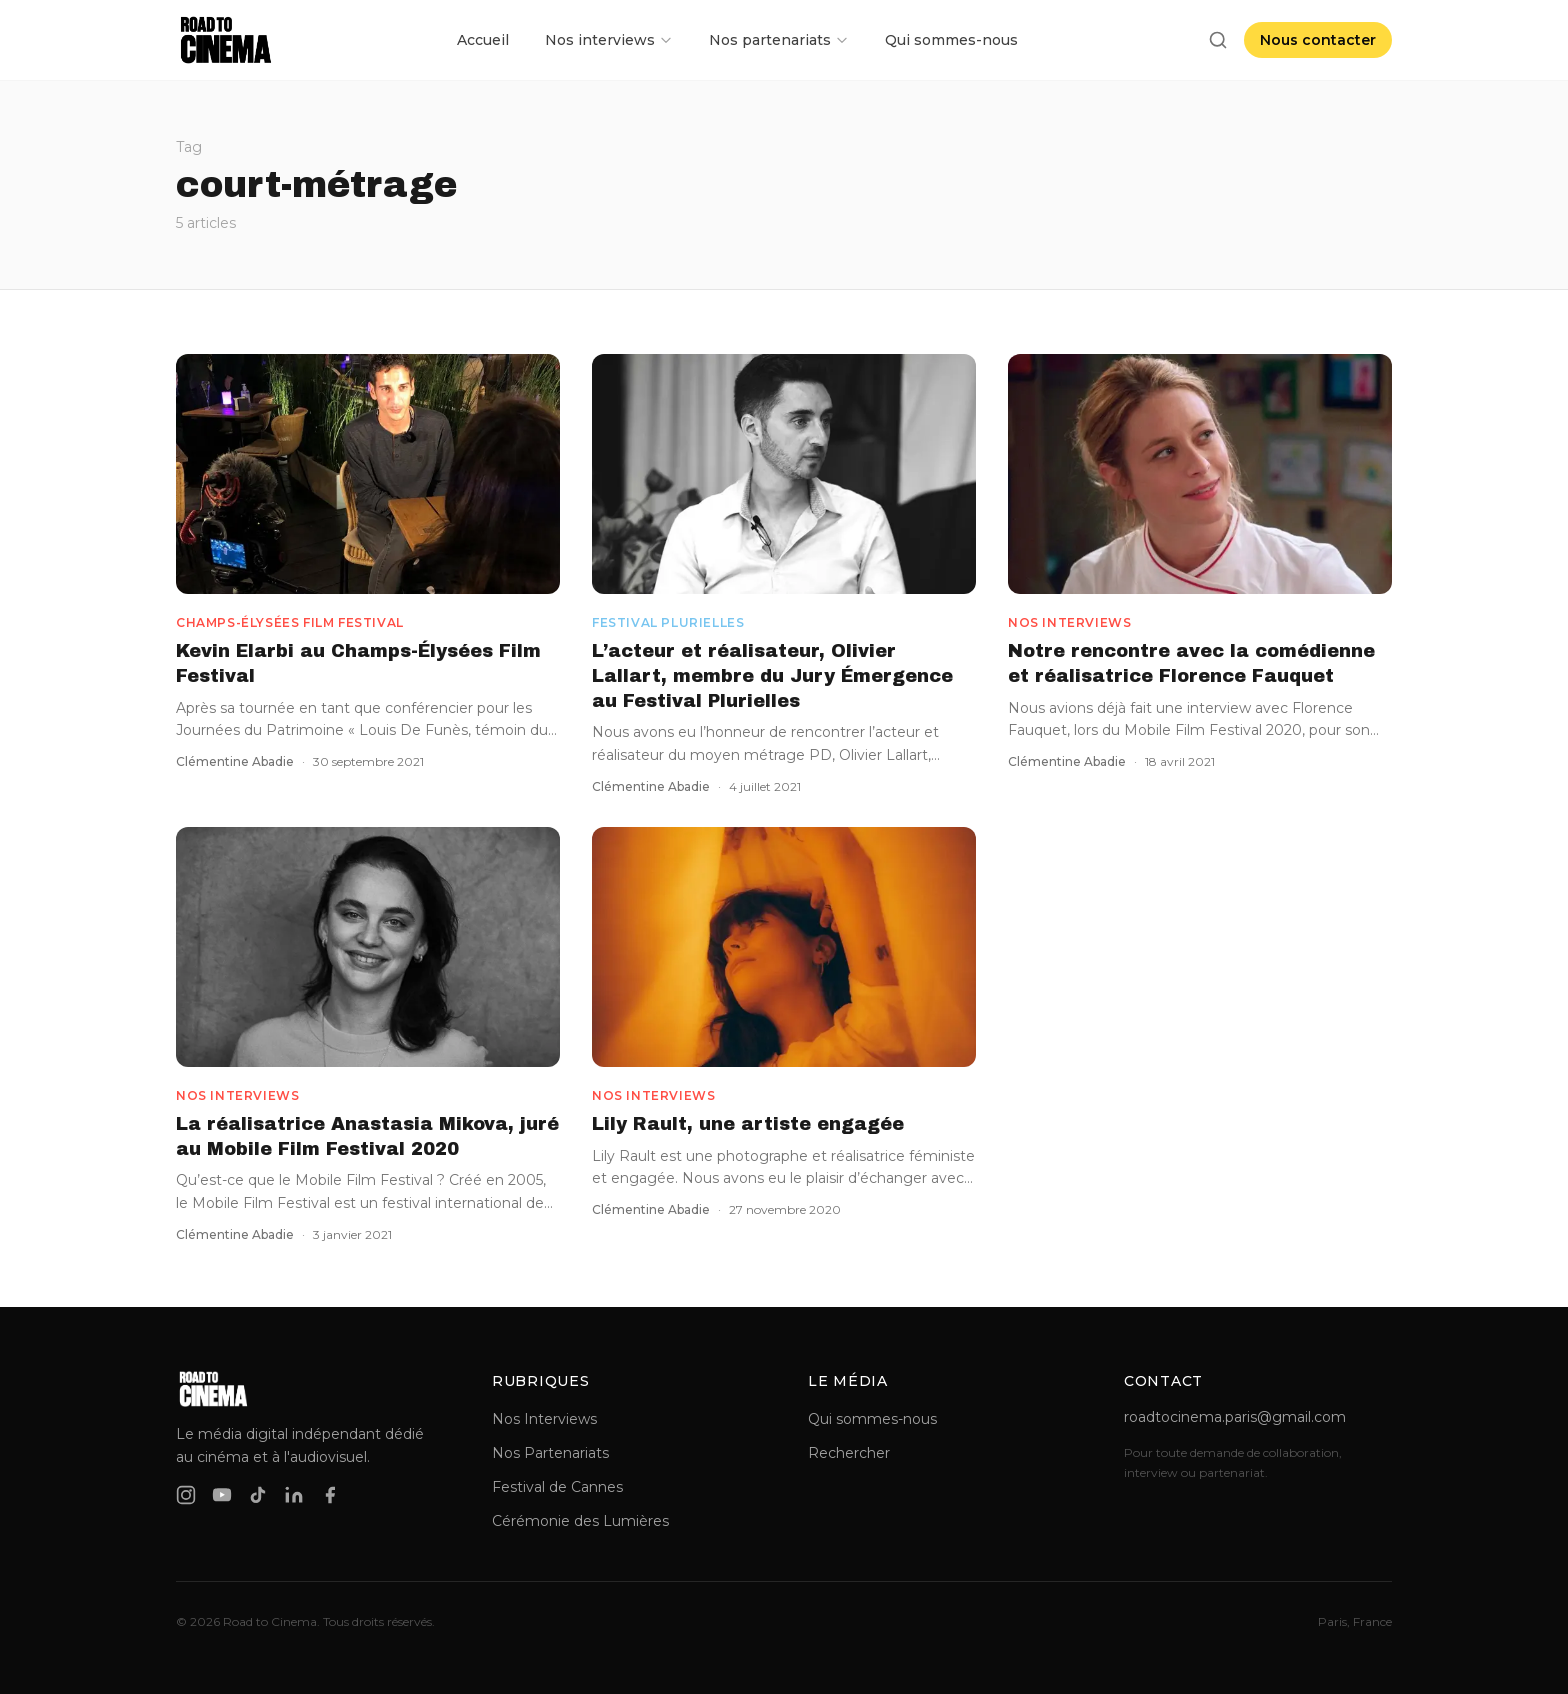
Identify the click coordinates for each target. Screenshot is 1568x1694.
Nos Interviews (544, 1419)
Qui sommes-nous (951, 40)
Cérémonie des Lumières (580, 1521)
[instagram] (186, 1495)
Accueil (483, 40)
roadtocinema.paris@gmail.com (1235, 1417)
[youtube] (222, 1495)
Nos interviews (609, 40)
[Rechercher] (1218, 40)
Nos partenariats (779, 40)
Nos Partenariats (550, 1453)
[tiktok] (258, 1495)
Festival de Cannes (557, 1487)
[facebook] (330, 1495)
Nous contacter (1318, 40)
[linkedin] (294, 1495)
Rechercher (849, 1453)
